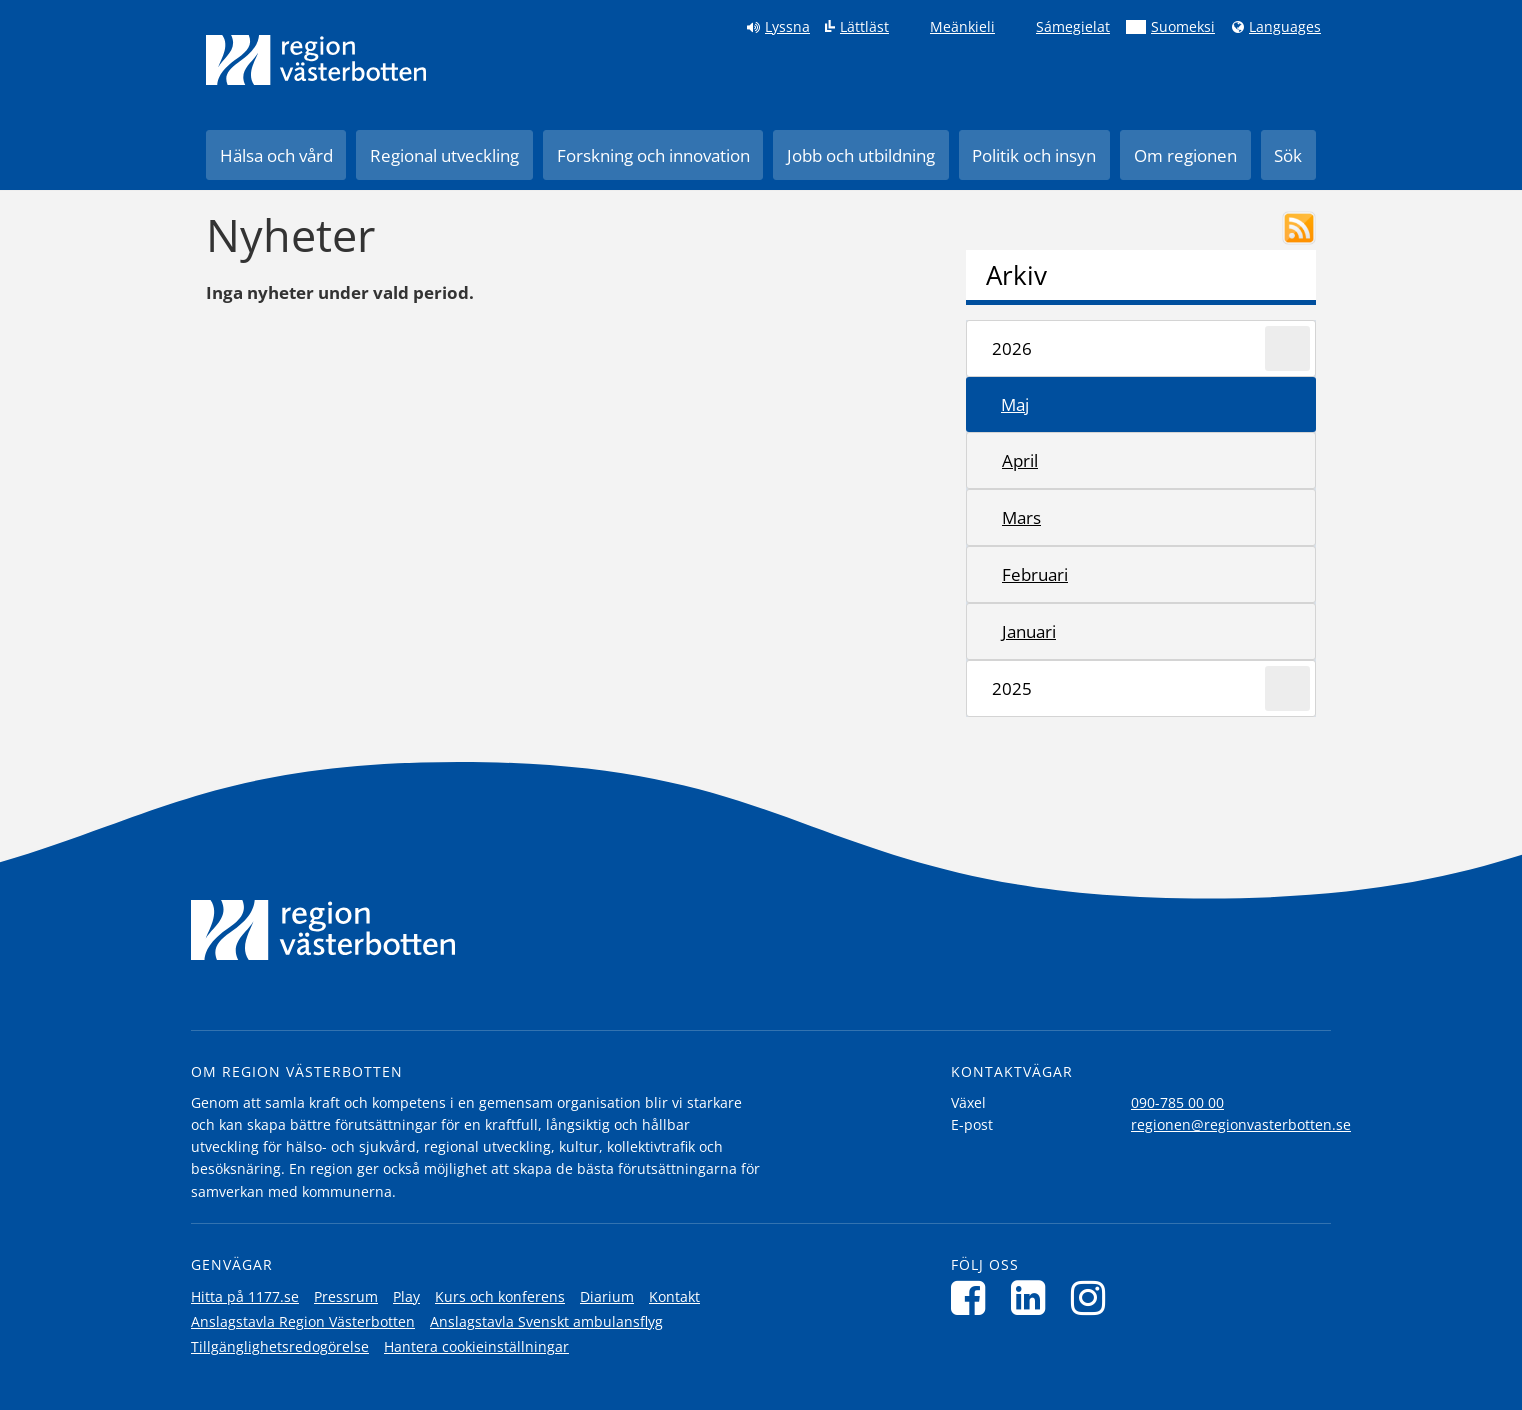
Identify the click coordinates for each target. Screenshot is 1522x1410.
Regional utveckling (444, 155)
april (1020, 460)
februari (1035, 574)
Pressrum (346, 1296)
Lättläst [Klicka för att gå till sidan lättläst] (864, 27)
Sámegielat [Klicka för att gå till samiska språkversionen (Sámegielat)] (1073, 27)
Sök (1288, 155)
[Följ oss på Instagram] (1093, 1297)
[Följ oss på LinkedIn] (1033, 1297)
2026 (1012, 348)
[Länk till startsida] (316, 60)
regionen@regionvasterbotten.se (1241, 1124)
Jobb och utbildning (861, 155)
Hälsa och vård (276, 155)
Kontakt (674, 1296)
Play (406, 1296)
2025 (1012, 688)
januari (1029, 631)
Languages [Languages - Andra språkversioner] (1285, 27)
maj (1015, 404)
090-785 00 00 (1177, 1102)
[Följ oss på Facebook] (973, 1297)
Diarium (607, 1296)
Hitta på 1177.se (245, 1296)
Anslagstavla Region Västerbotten (303, 1321)
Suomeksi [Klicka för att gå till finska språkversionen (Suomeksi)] (1183, 27)
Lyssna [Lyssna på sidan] (787, 27)
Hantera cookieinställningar (476, 1346)
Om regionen (1185, 155)
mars (1021, 517)
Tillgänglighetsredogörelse (280, 1346)
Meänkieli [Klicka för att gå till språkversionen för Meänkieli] (962, 27)
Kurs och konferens (500, 1296)
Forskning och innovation (653, 155)
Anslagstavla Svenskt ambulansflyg (546, 1321)
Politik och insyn (1034, 155)
